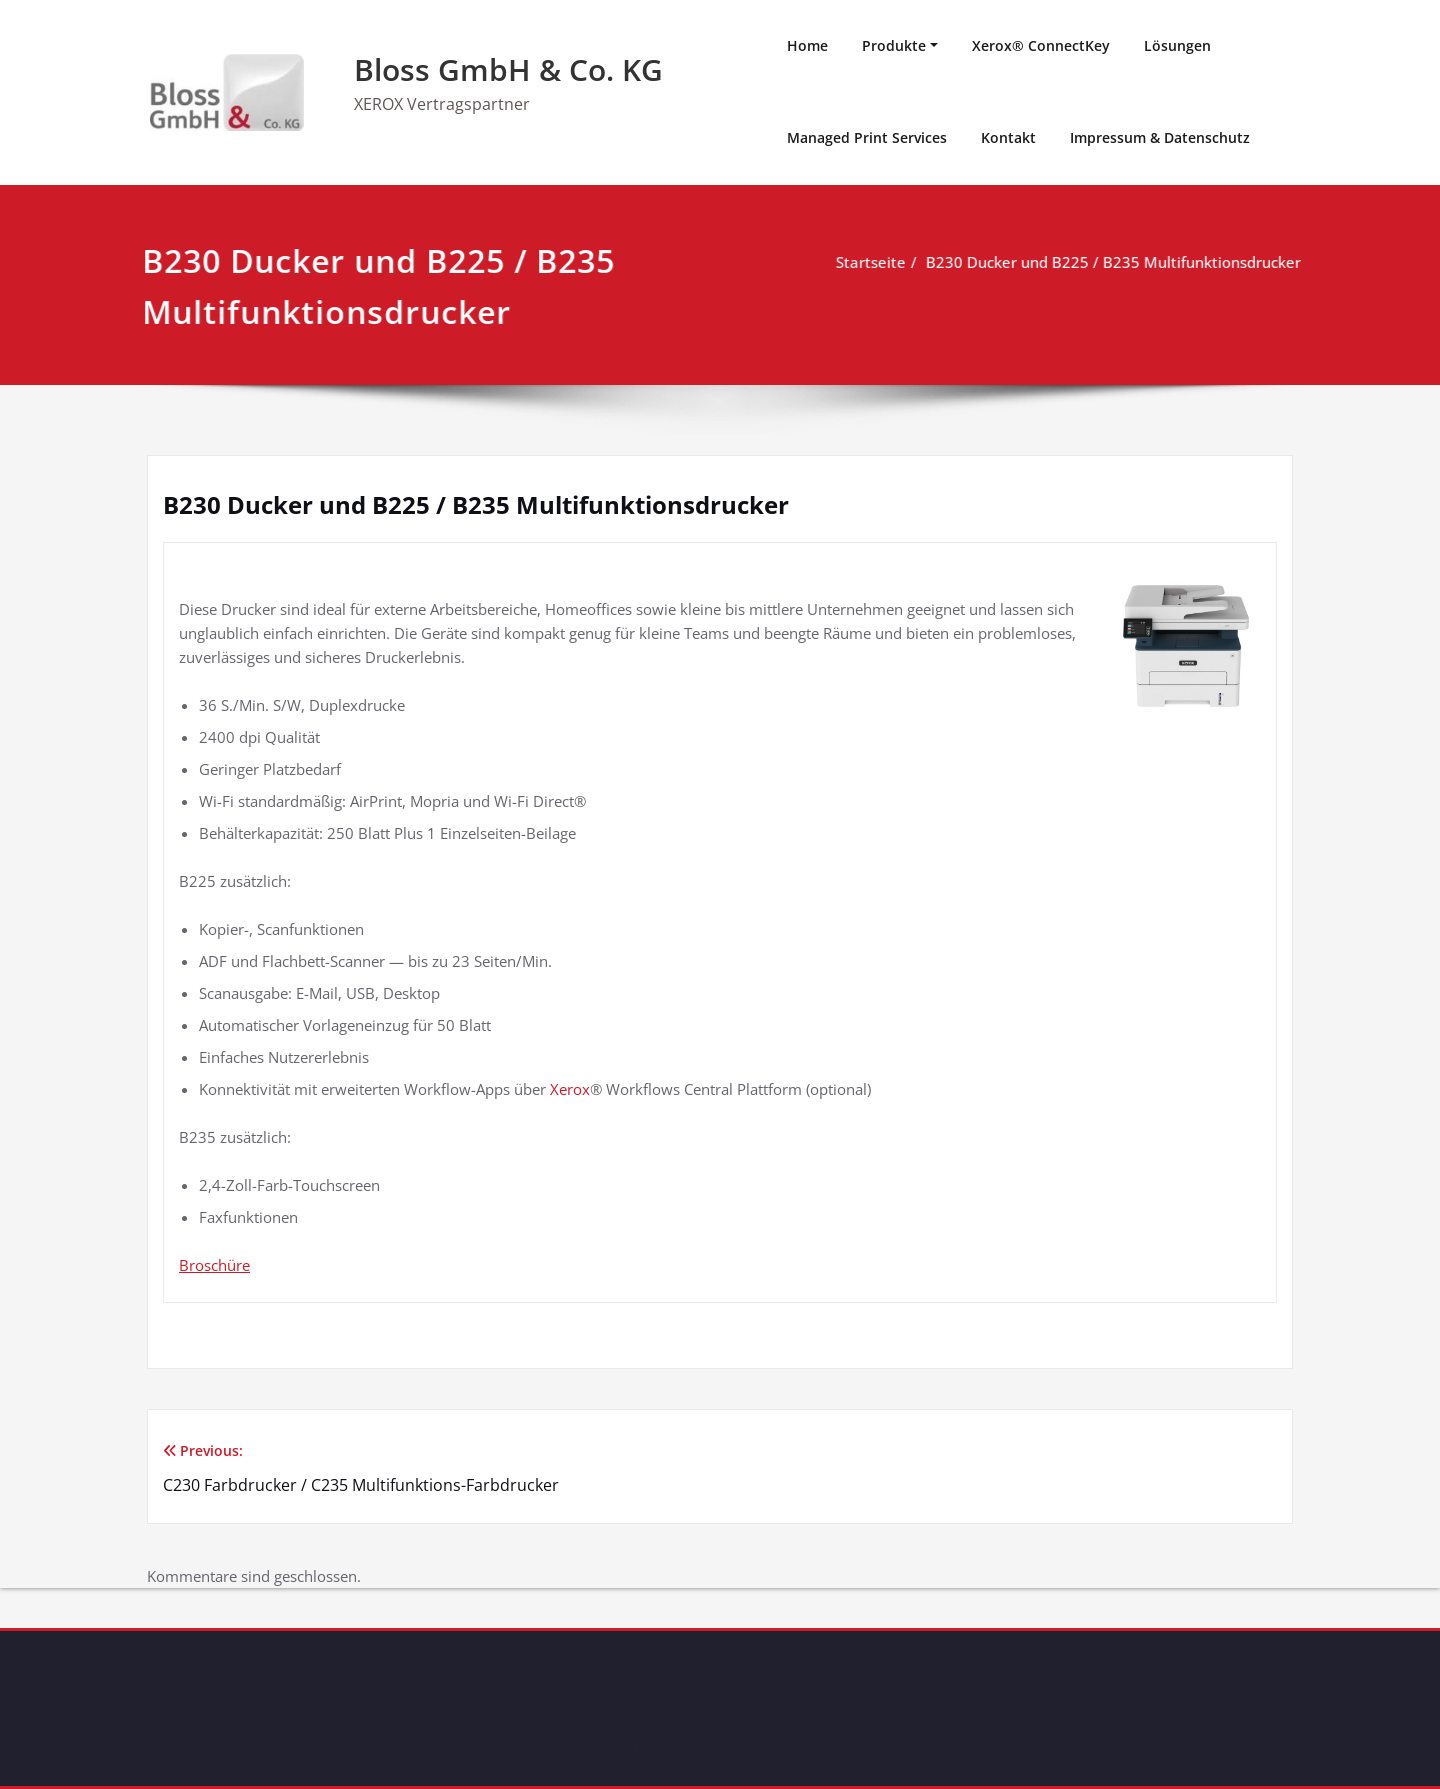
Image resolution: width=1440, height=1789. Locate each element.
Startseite (868, 262)
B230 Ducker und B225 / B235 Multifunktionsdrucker (1110, 262)
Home (807, 45)
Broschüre (214, 1265)
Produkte (894, 45)
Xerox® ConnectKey (1041, 45)
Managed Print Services (867, 137)
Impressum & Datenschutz (1160, 137)
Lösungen (1177, 45)
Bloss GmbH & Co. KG (508, 69)
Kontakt (1008, 137)
